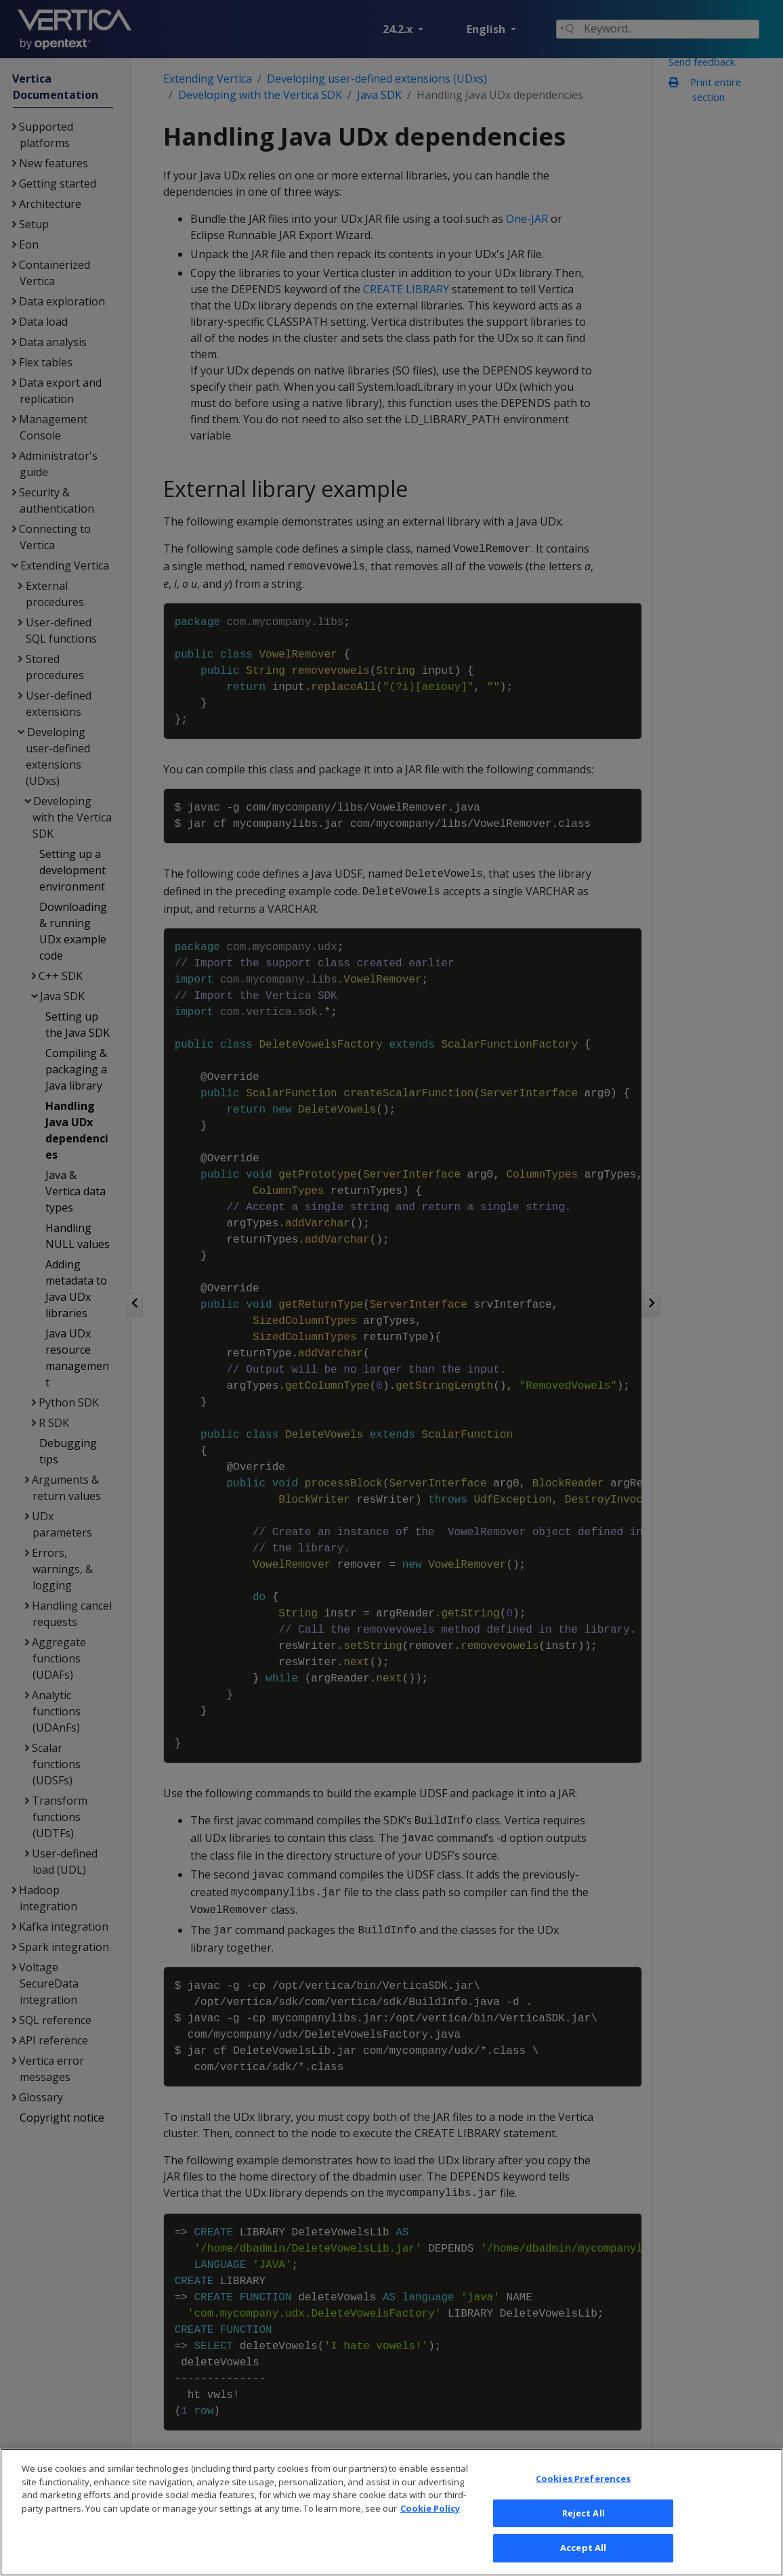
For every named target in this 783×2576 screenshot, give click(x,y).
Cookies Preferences (583, 2478)
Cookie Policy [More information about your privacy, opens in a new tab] (430, 2508)
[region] (391, 2512)
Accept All (583, 2547)
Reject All (583, 2513)
